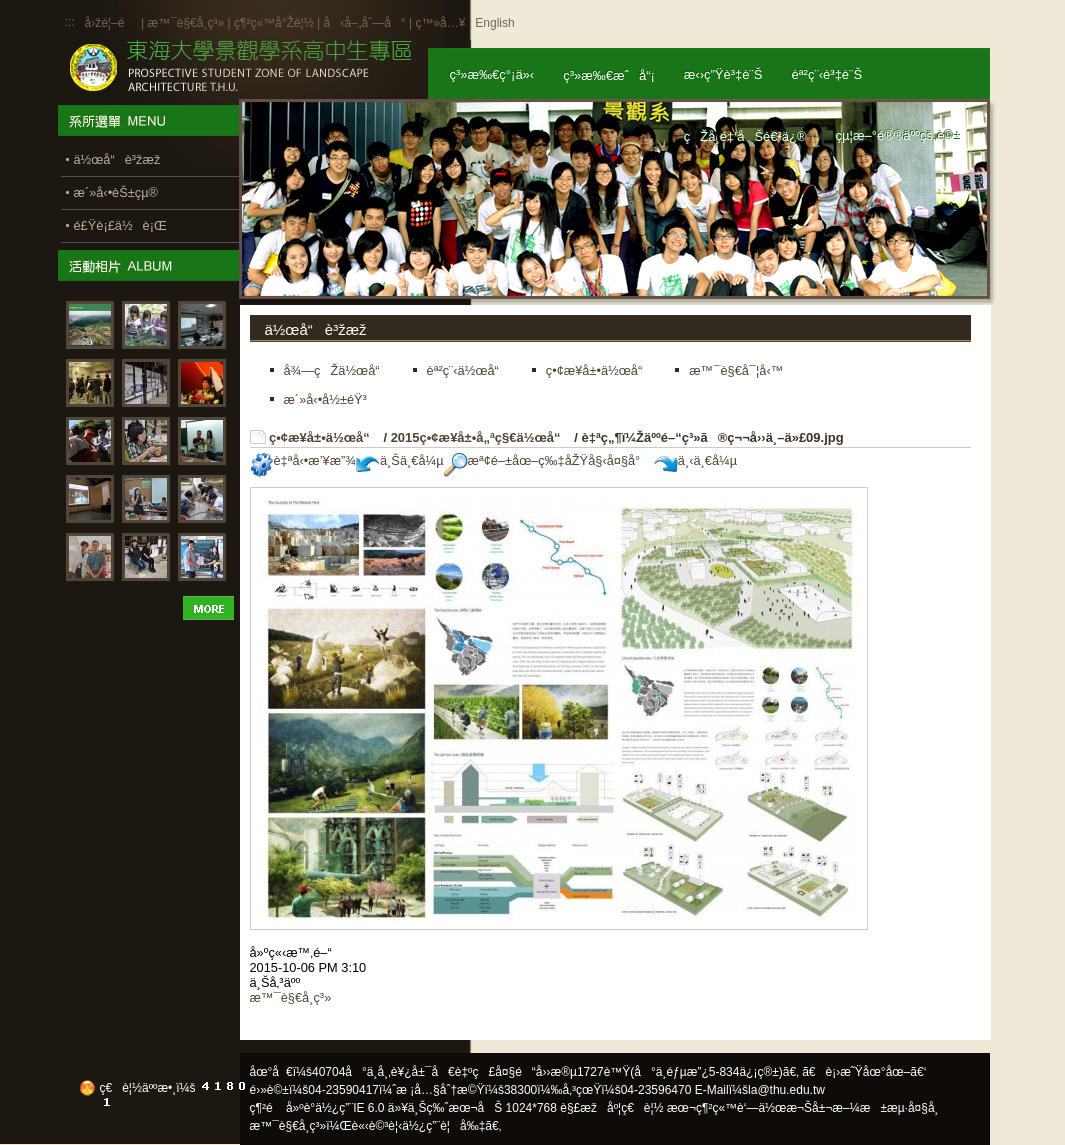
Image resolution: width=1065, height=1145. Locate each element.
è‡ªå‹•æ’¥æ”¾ (303, 460)
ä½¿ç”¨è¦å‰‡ (443, 1126)
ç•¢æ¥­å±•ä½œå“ (324, 437)
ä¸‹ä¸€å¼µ (695, 460)
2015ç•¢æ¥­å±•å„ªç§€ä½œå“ (481, 437)
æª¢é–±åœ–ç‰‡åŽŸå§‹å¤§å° (547, 460)
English (494, 23)
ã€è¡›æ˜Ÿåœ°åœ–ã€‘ (864, 1072)
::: (70, 22)
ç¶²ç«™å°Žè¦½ (274, 23)
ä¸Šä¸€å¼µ (400, 460)
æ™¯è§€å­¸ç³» (187, 23)
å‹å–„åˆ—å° (364, 23)
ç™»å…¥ (440, 23)
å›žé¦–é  (111, 23)
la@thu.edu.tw (786, 1090)
